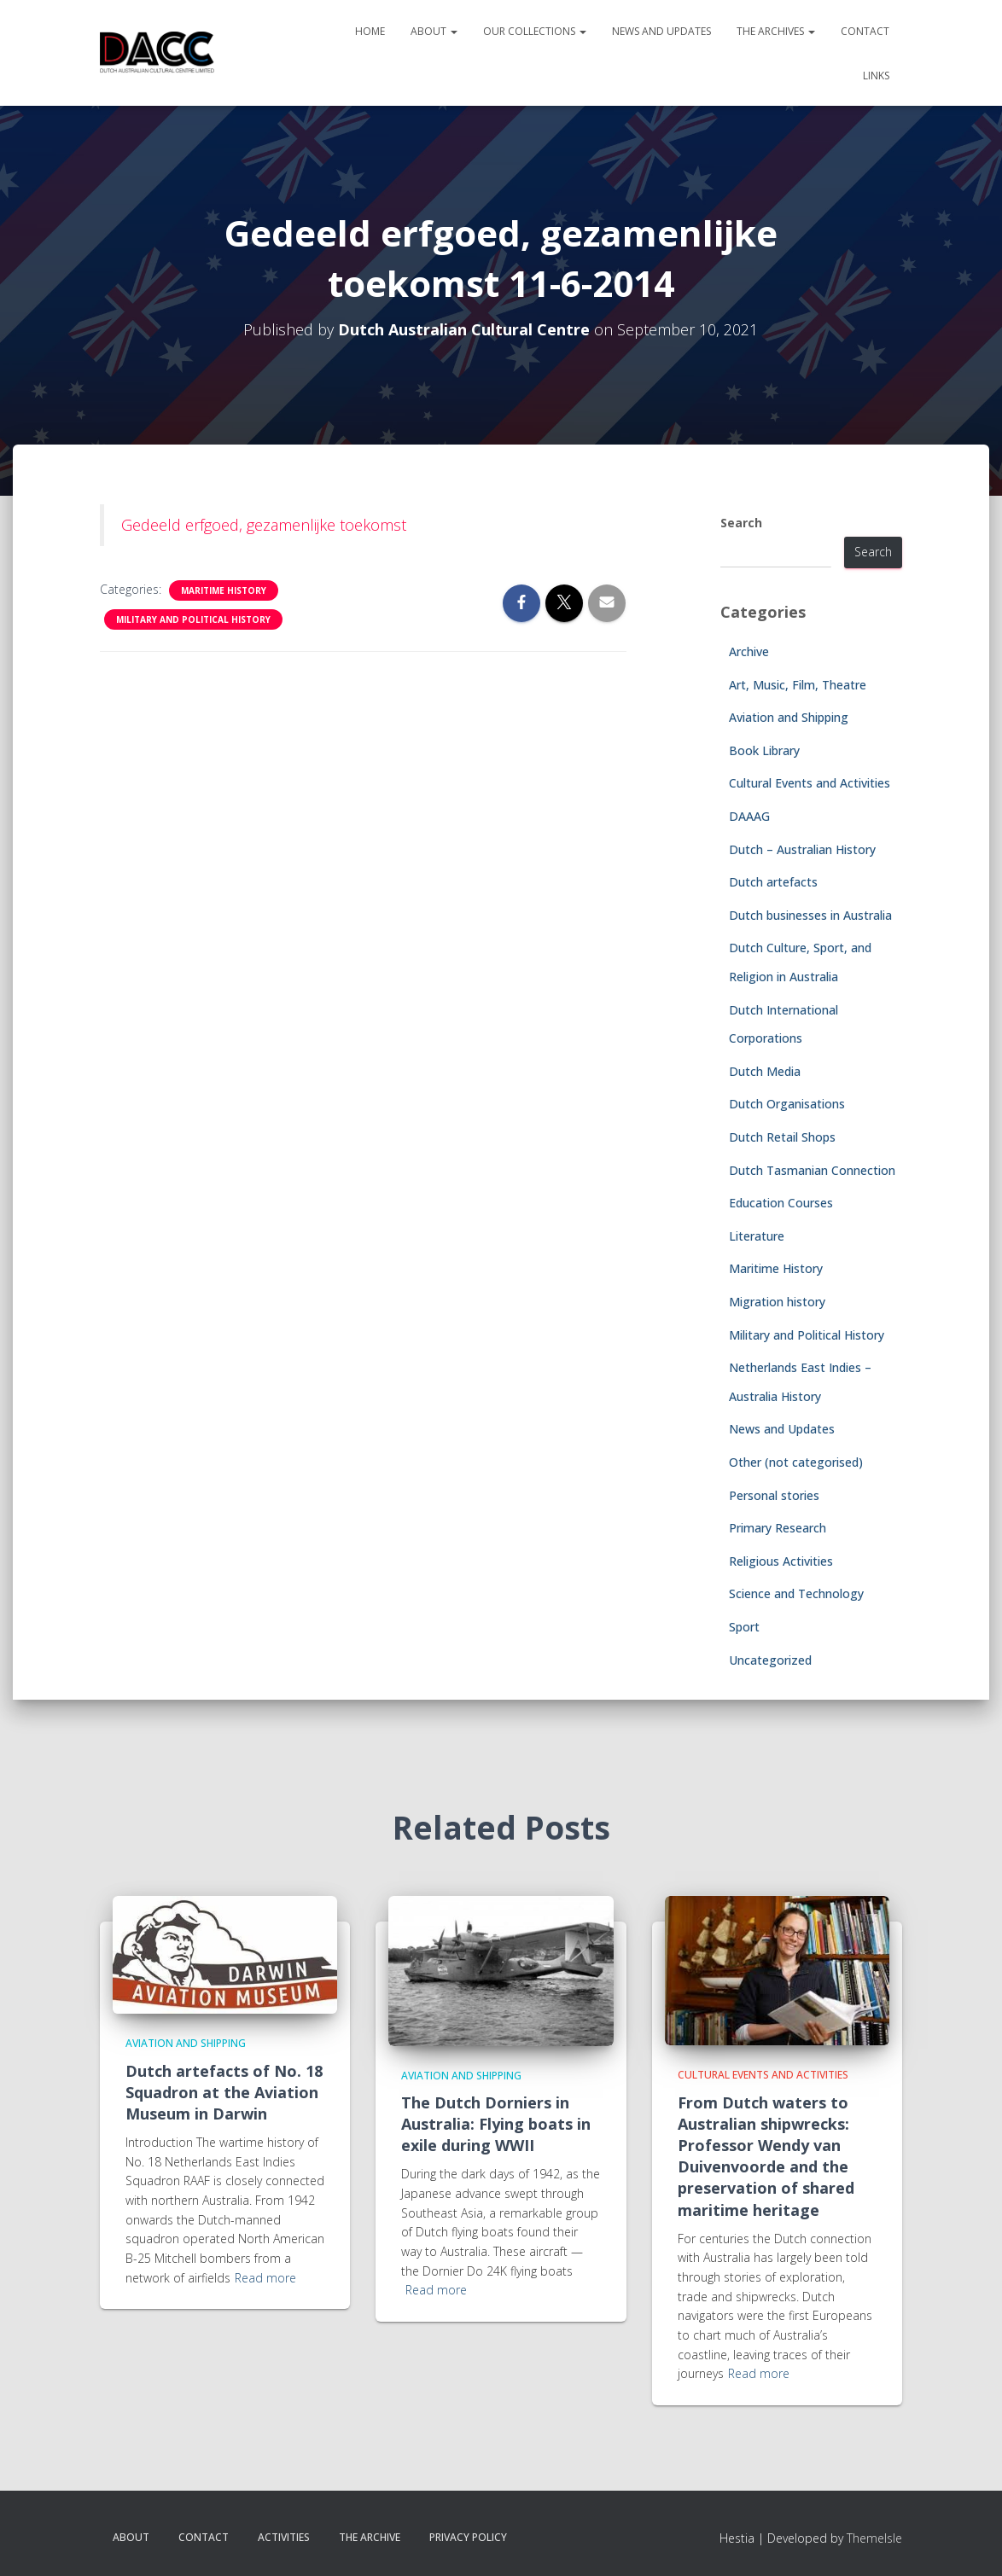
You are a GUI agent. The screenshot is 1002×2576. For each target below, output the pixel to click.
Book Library (764, 750)
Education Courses (781, 1203)
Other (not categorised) (796, 1462)
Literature (756, 1236)
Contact (865, 31)
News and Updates (661, 31)
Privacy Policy (468, 2537)
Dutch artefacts (773, 882)
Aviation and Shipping (788, 717)
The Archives (776, 31)
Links (876, 75)
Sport (744, 1627)
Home (370, 31)
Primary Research (777, 1528)
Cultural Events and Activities (809, 783)
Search (741, 523)
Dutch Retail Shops (782, 1137)
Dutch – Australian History (802, 849)
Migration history (777, 1302)
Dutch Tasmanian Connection (812, 1170)
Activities (284, 2537)
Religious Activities (781, 1561)
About (434, 31)
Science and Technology (796, 1593)
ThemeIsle (874, 2538)
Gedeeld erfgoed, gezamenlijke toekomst (263, 525)
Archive (749, 651)
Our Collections (534, 31)
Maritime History (223, 590)
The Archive (369, 2537)
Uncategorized (770, 1660)
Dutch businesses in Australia (810, 915)
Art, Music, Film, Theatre (797, 685)
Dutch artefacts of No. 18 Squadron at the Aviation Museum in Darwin (224, 2092)
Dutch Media (765, 1071)
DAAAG (749, 816)
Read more (265, 2278)
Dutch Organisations (787, 1104)
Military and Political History (193, 619)
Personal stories (774, 1495)
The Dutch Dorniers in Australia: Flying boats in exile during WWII (496, 2123)
